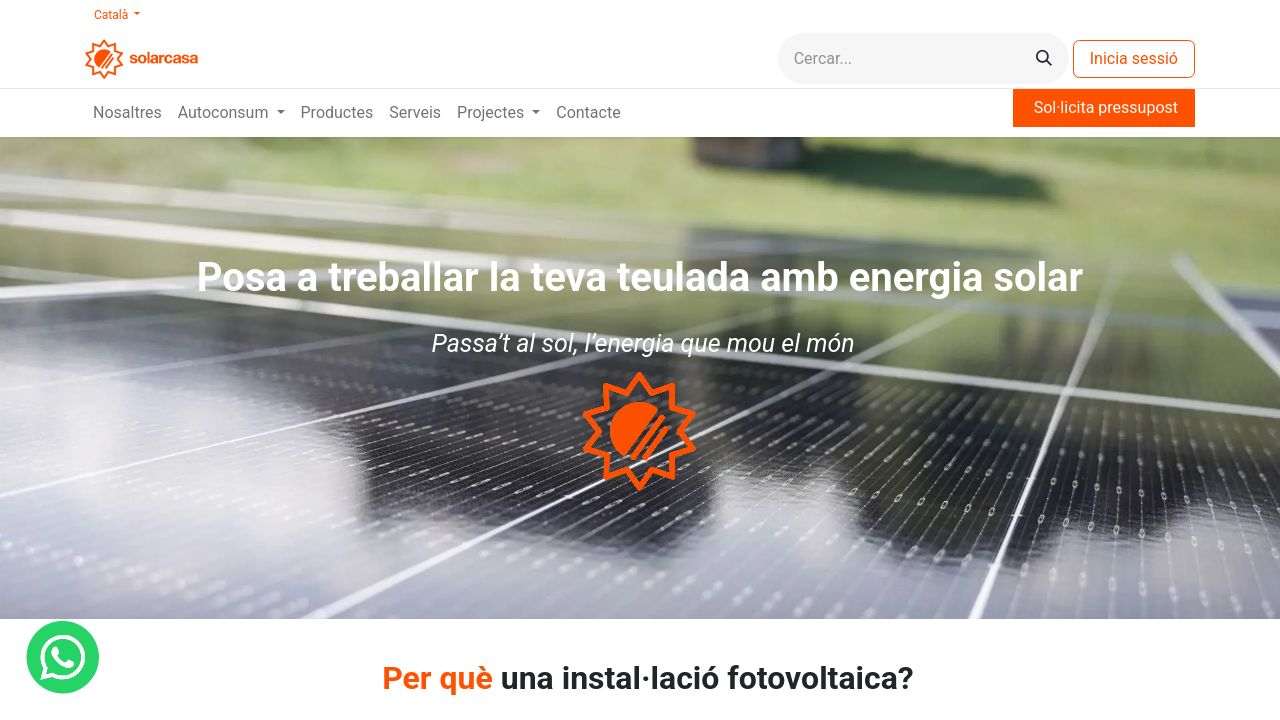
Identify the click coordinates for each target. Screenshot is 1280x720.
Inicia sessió (1134, 58)
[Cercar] (1044, 58)
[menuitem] (127, 113)
